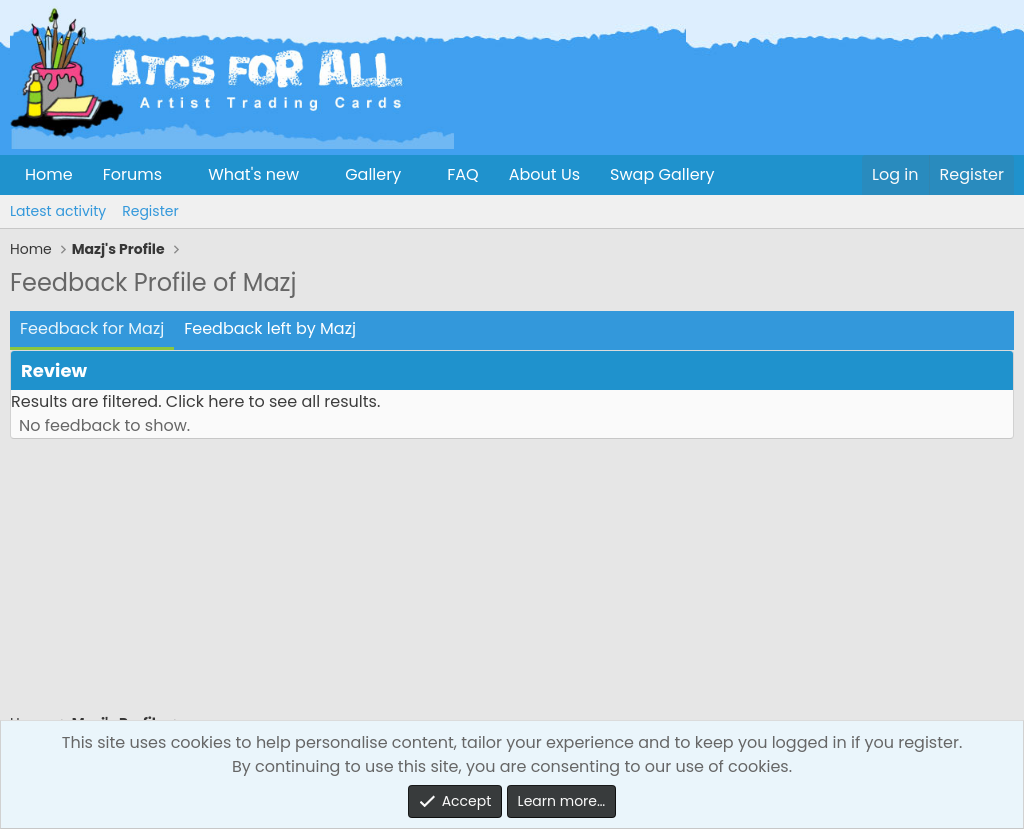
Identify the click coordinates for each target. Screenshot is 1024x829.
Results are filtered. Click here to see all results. (195, 401)
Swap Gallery (662, 174)
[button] (178, 175)
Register (150, 211)
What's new (253, 174)
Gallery (373, 174)
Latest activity (58, 211)
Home (49, 174)
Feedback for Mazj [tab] (92, 328)
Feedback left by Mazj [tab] (270, 328)
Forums (132, 174)
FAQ (462, 174)
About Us (544, 174)
